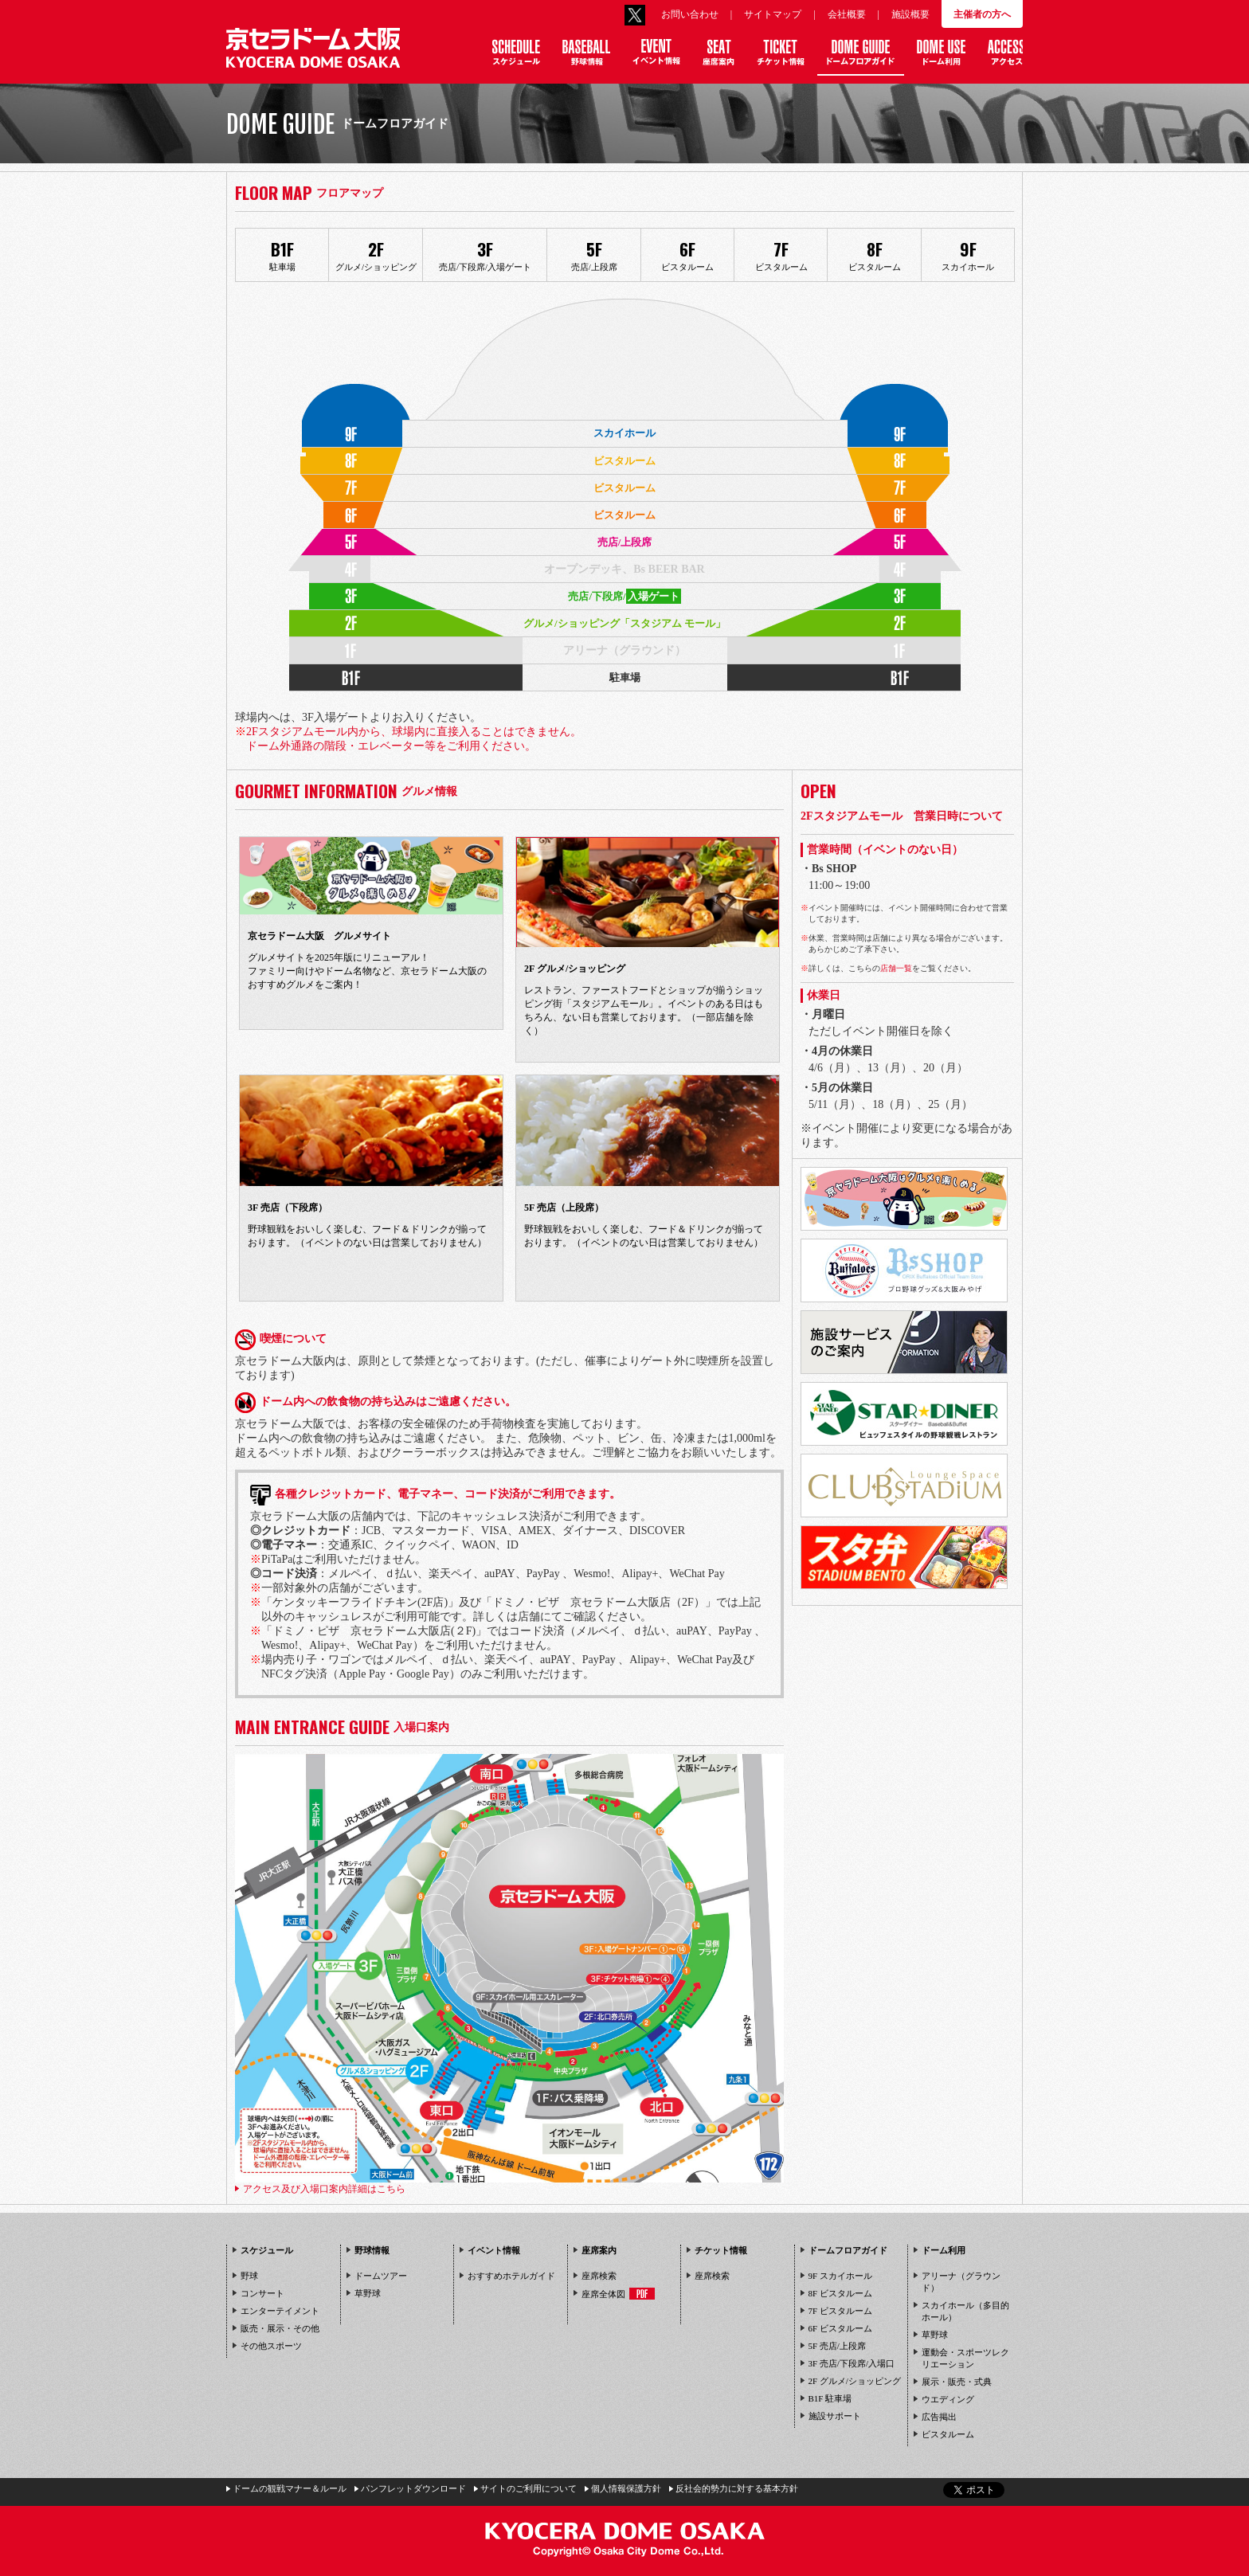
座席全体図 (618, 2294)
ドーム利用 (943, 2250)
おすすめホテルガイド (511, 2275)
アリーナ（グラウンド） (961, 2281)
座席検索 (599, 2275)
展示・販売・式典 (957, 2381)
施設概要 (910, 14)
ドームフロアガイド (848, 2250)
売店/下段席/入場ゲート (485, 254)
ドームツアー (380, 2275)
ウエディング (948, 2399)
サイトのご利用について (528, 2488)
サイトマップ (772, 14)
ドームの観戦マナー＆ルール (290, 2488)
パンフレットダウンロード (413, 2488)
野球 (249, 2275)
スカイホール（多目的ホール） (965, 2311)
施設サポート (835, 2416)
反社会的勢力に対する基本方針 (736, 2488)
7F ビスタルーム (840, 2311)
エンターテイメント (280, 2311)
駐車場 (282, 254)
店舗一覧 (896, 968)
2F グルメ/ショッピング (855, 2381)
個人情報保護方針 (626, 2488)
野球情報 (372, 2250)
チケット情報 (721, 2250)
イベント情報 (494, 2250)
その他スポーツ (271, 2346)
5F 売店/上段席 (837, 2346)
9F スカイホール (840, 2275)
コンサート (262, 2293)
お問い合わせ (689, 14)
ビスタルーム (687, 254)
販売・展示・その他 (280, 2328)
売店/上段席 (593, 254)
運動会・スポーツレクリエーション (965, 2358)
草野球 (367, 2293)
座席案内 (599, 2250)
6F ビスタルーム (840, 2328)
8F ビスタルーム (840, 2293)
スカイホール (968, 254)
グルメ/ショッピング (375, 254)
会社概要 (847, 14)
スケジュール (267, 2250)
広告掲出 (939, 2416)
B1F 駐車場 (830, 2398)
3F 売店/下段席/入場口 (852, 2363)
